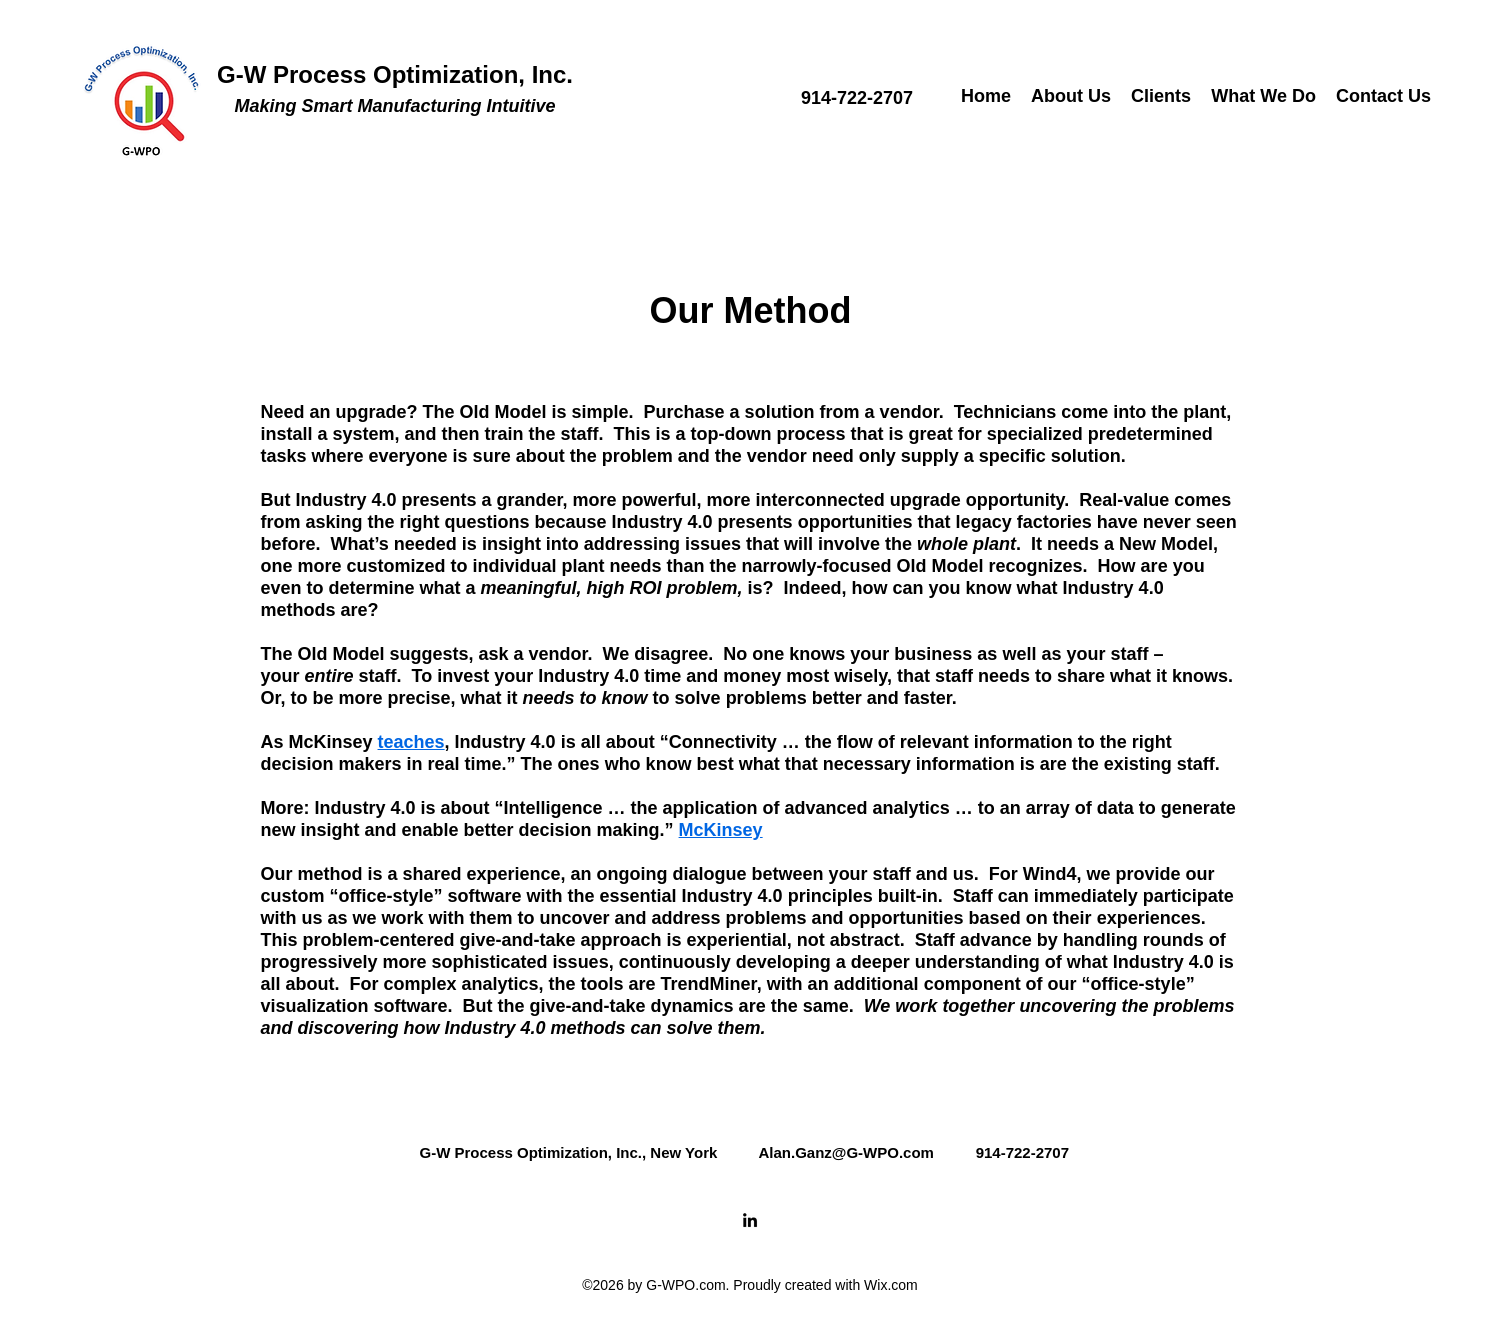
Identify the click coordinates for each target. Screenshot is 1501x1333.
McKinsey (721, 830)
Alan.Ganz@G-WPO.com (845, 1152)
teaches (411, 742)
